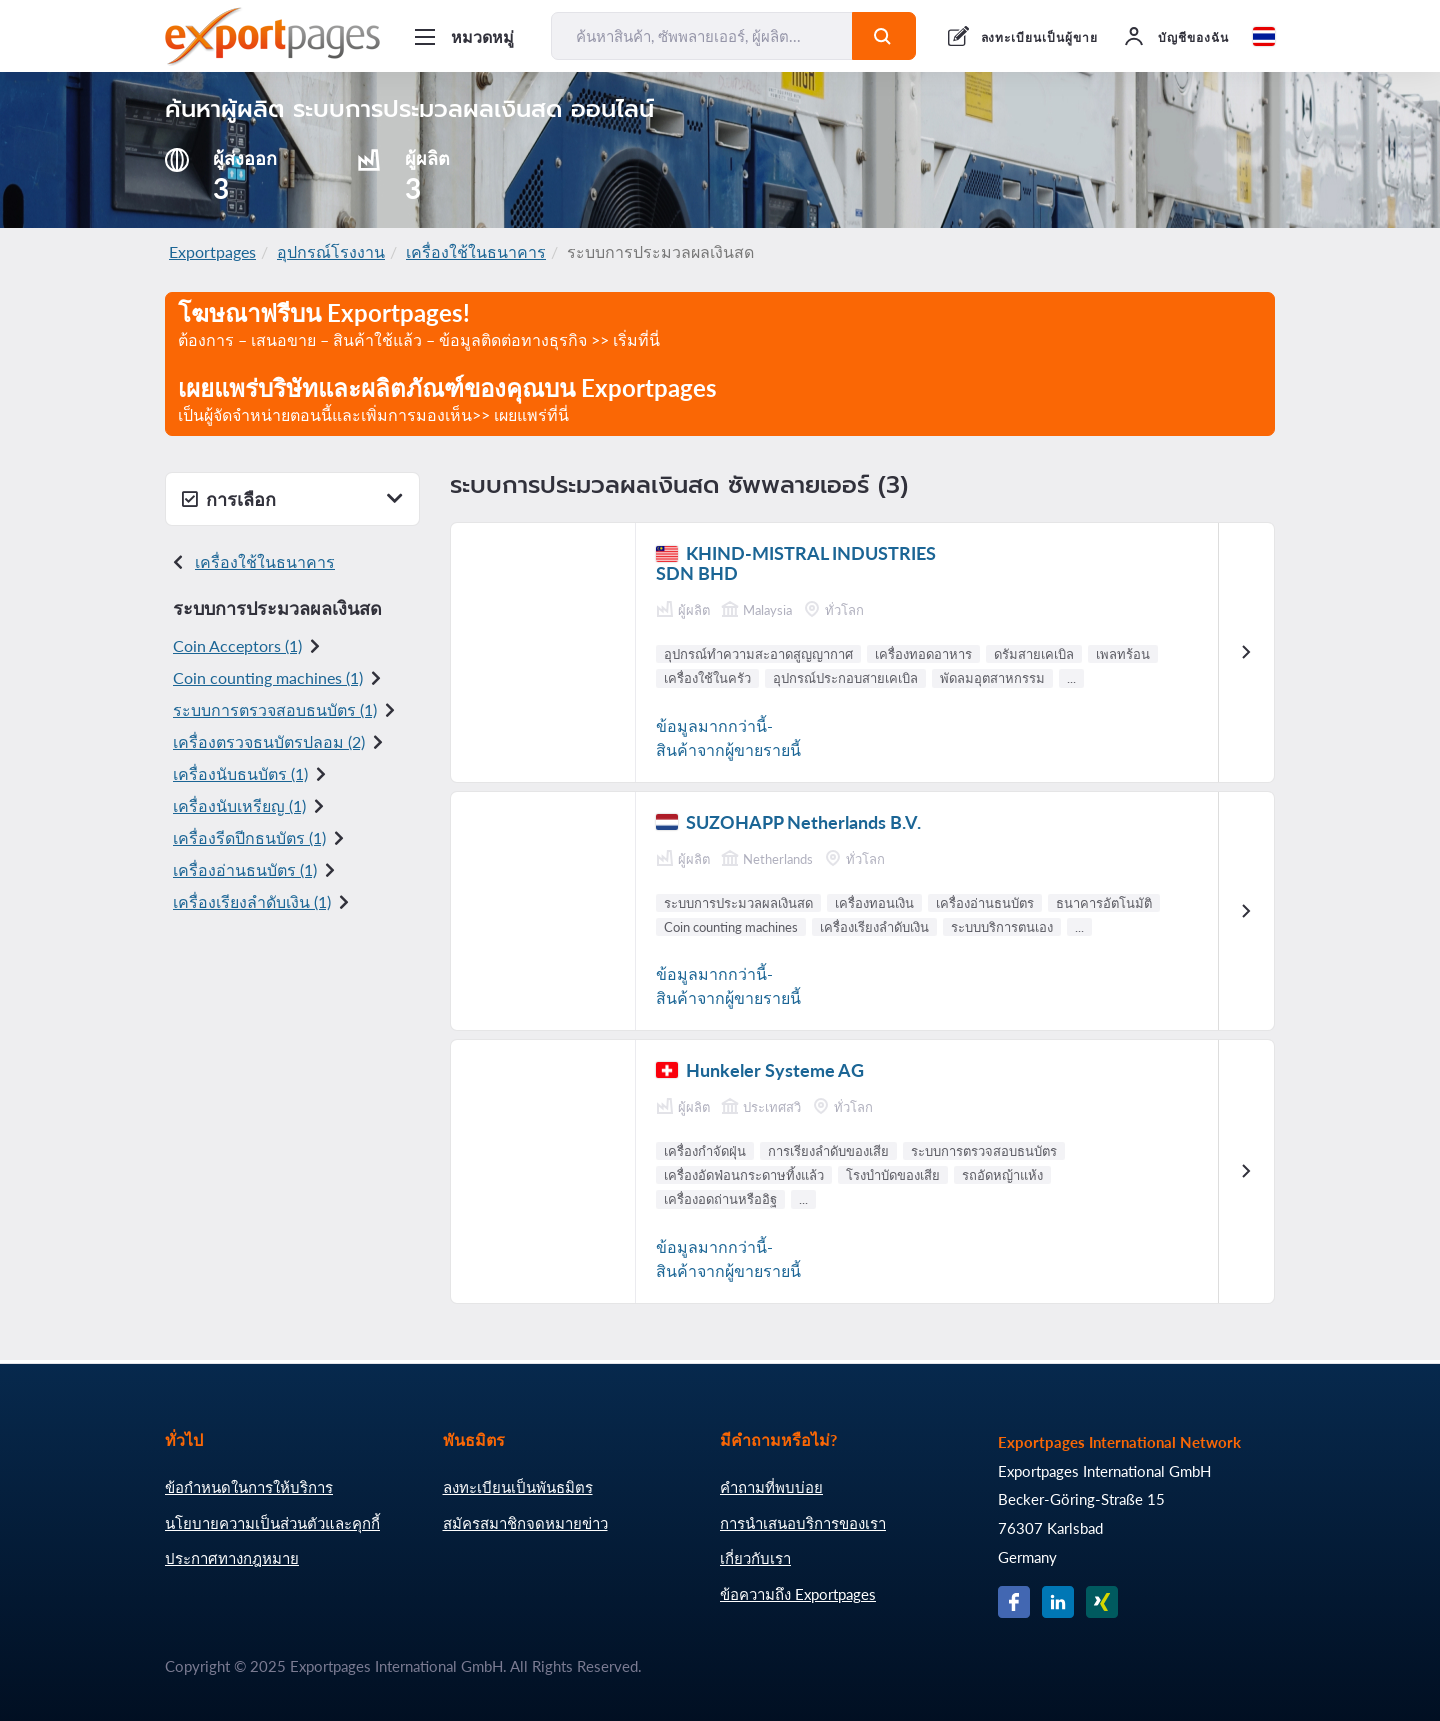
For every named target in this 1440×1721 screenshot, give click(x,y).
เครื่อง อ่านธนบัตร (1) (245, 869)
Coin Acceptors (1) (237, 645)
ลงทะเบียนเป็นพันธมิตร (518, 1487)
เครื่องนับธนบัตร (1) (240, 773)
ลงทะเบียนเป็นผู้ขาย (1039, 37)
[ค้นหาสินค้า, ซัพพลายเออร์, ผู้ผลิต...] (702, 36)
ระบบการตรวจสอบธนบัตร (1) (275, 709)
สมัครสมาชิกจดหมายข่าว (525, 1523)
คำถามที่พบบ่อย (771, 1487)
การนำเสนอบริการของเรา (803, 1523)
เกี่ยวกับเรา (755, 1558)
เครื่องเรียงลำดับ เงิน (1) (252, 901)
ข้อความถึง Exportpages (798, 1594)
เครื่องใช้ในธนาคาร (476, 251)
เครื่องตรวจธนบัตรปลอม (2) (269, 741)
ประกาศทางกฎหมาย (232, 1558)
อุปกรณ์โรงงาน (331, 251)
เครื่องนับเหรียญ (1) (239, 805)
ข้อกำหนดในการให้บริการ (249, 1487)
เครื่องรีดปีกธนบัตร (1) (249, 837)
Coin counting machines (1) (268, 677)
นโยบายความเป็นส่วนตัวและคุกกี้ (272, 1523)
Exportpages (212, 251)
